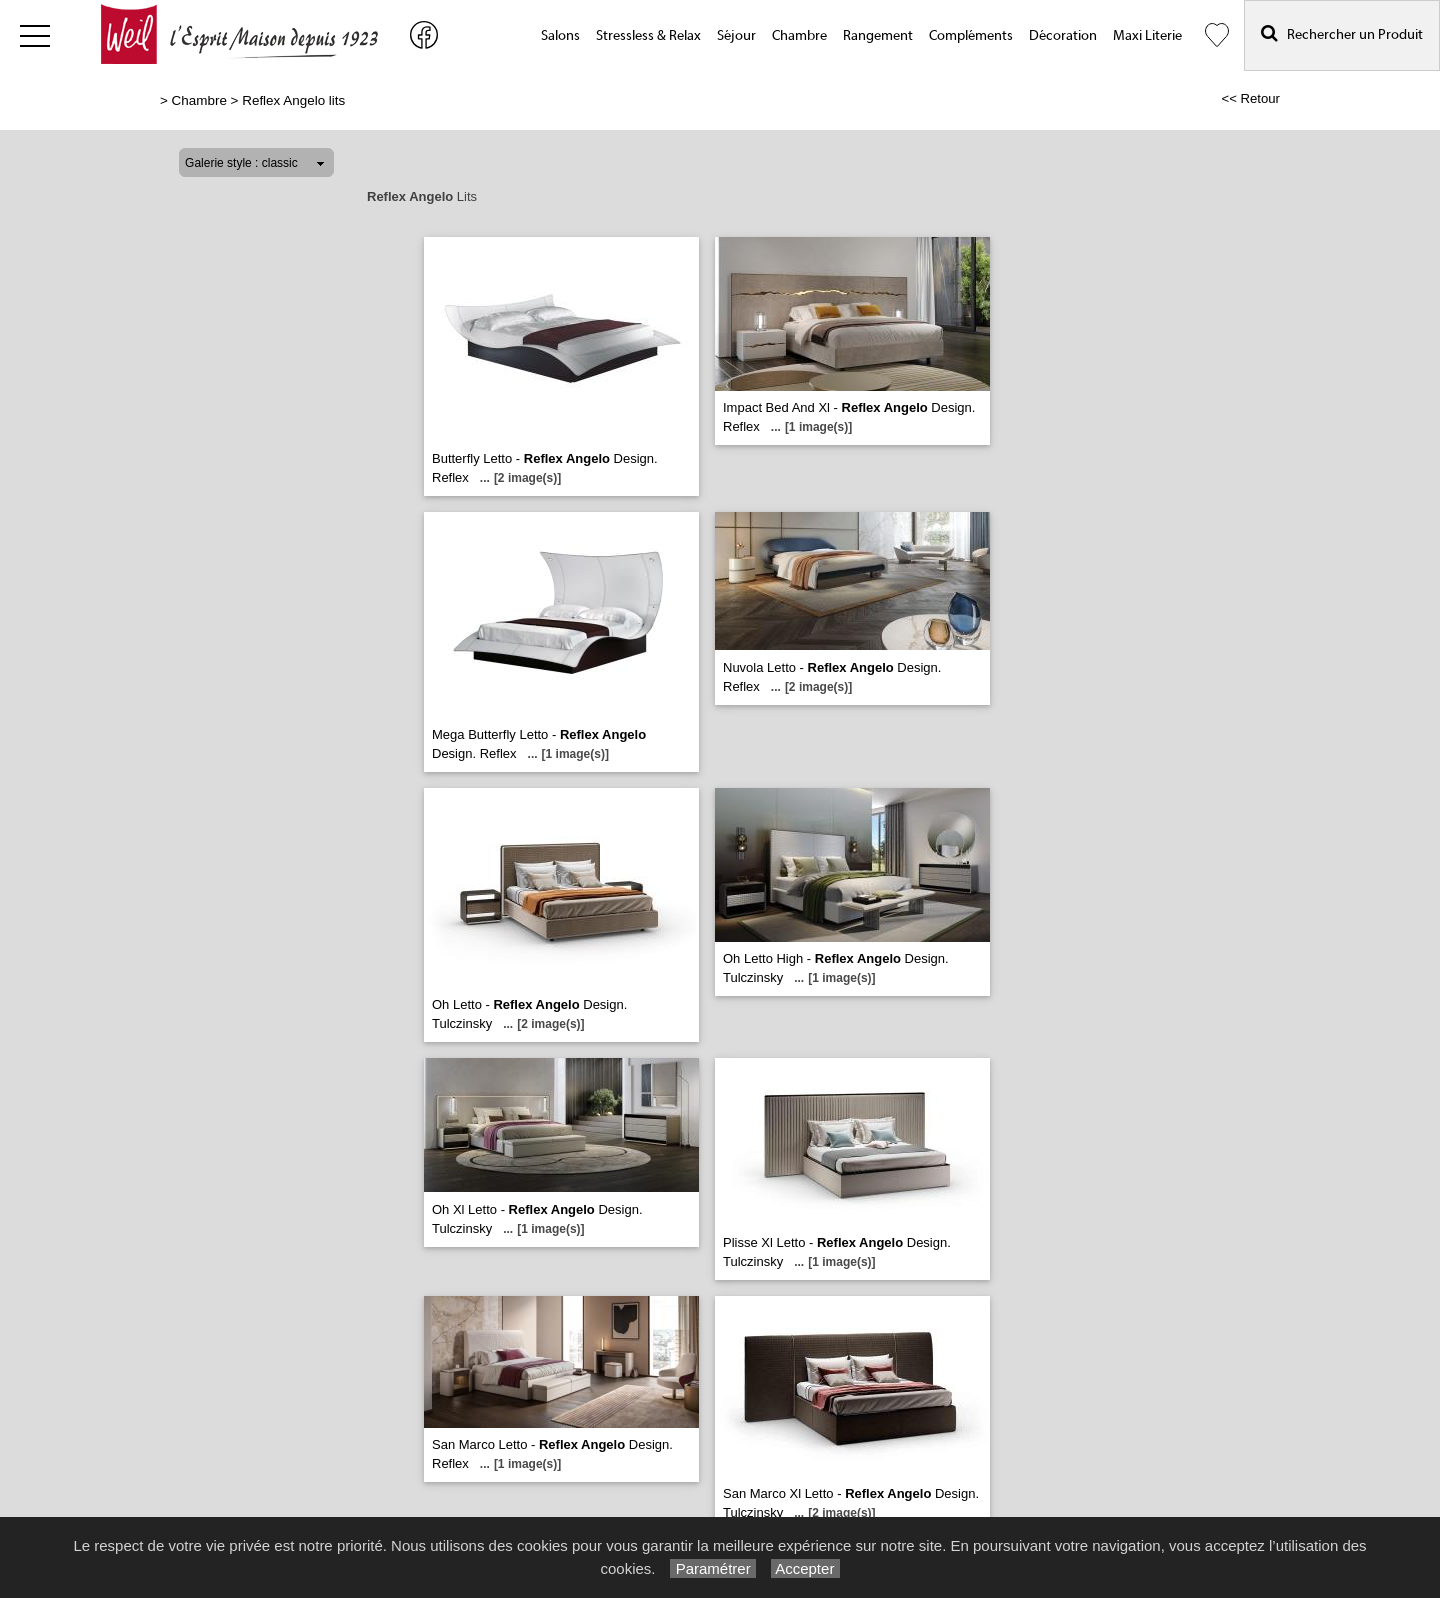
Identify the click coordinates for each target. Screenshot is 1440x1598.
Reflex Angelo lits (293, 100)
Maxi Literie (1147, 36)
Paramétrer (712, 1568)
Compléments (971, 36)
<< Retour (1250, 98)
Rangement (878, 36)
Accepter (805, 1568)
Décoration (1063, 36)
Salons (560, 36)
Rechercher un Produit (1342, 33)
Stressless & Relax (648, 36)
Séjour (736, 36)
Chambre (799, 36)
